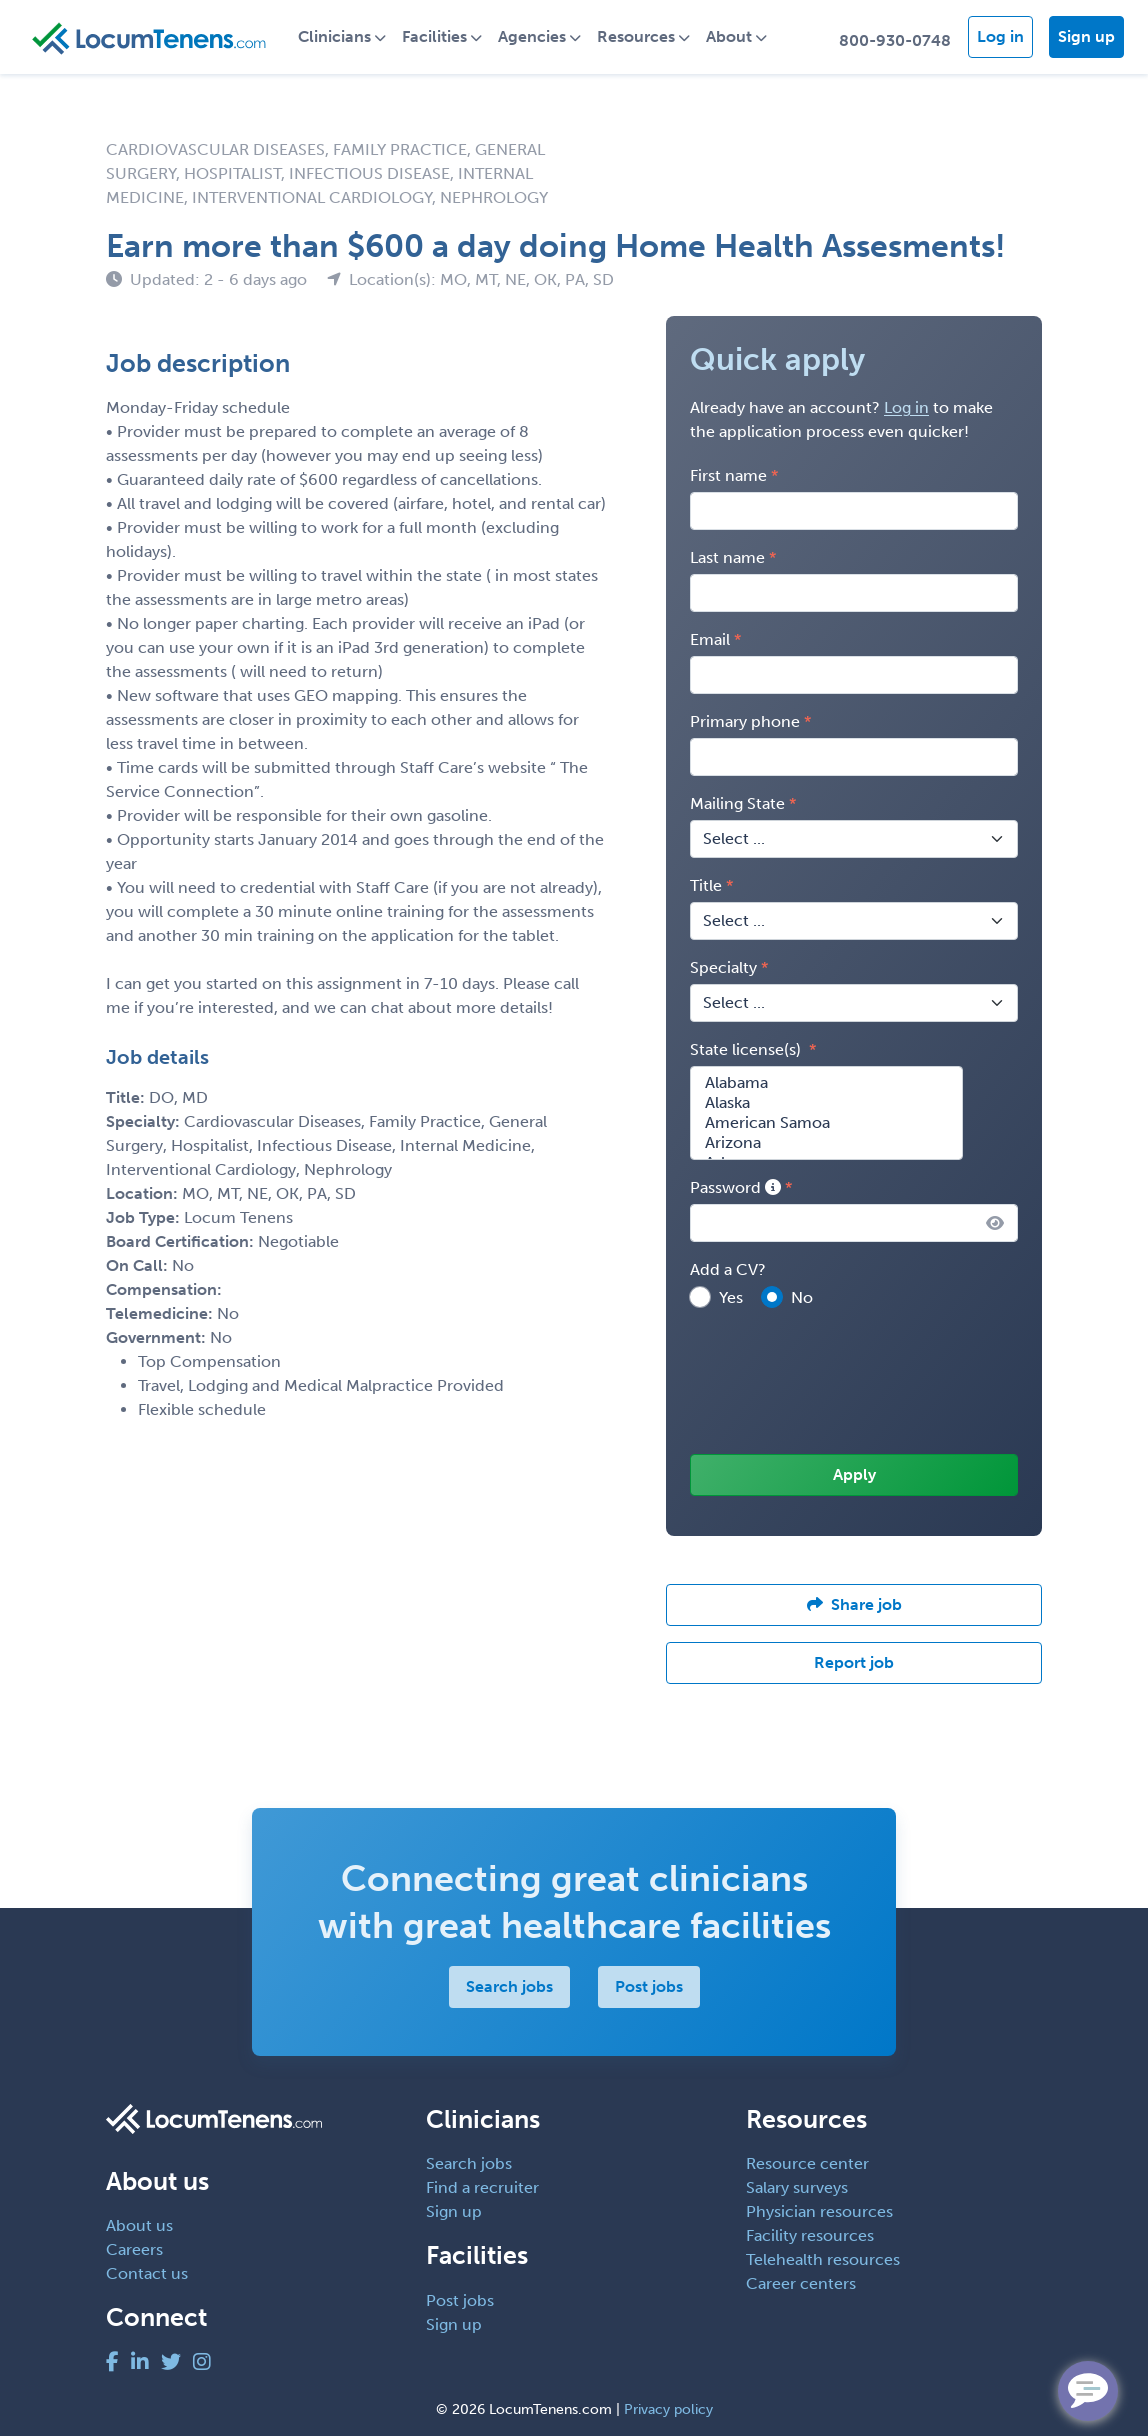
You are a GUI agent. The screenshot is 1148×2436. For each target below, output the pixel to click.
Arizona (826, 1143)
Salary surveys (797, 2187)
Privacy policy (668, 2409)
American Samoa (826, 1123)
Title (706, 885)
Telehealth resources (823, 2259)
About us (139, 2225)
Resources (636, 36)
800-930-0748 (895, 40)
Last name (727, 557)
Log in (1000, 36)
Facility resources (810, 2235)
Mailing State (737, 803)
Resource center (807, 2163)
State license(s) (747, 1049)
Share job (854, 1604)
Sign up (1086, 36)
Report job (854, 1662)
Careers (134, 2249)
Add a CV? (728, 1269)
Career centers (801, 2283)
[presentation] (842, 1383)
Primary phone (745, 721)
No (802, 1297)
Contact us (147, 2273)
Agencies (532, 36)
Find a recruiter (482, 2187)
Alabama (826, 1083)
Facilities (434, 36)
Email (710, 639)
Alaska (826, 1103)
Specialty (723, 967)
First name (728, 475)
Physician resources (819, 2211)
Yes (731, 1297)
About (729, 36)
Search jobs (508, 1986)
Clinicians (334, 36)
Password (735, 1187)
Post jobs (648, 1986)
